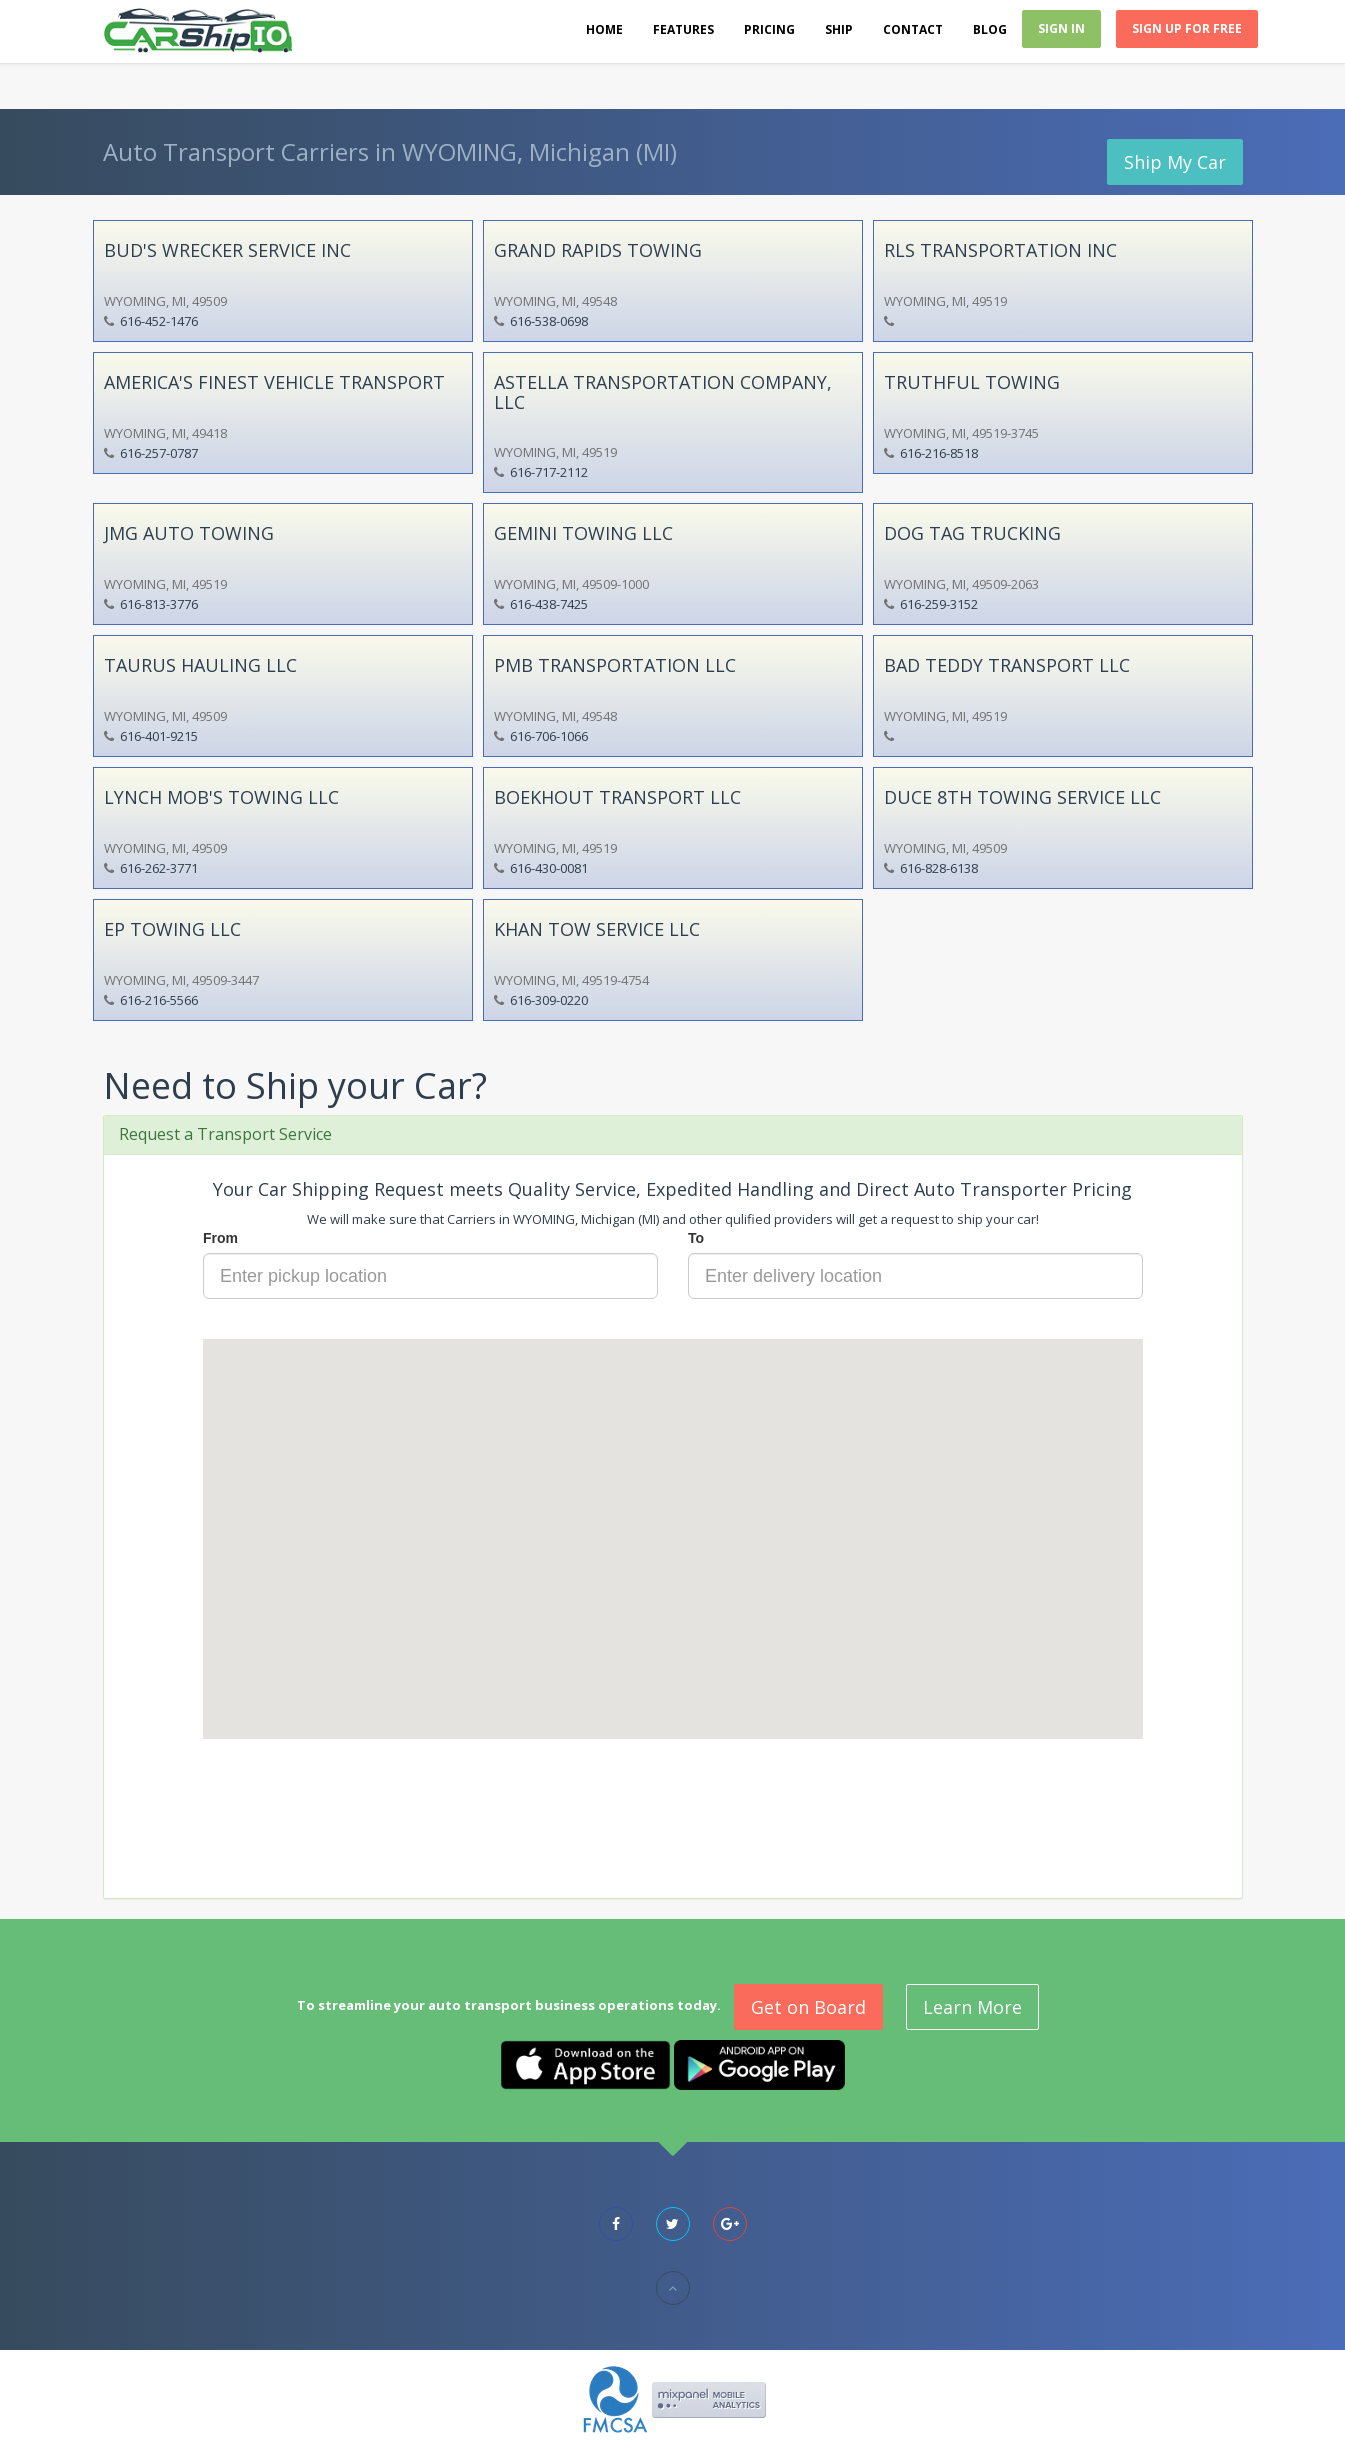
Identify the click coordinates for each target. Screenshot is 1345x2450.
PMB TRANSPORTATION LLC (615, 665)
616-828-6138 (939, 868)
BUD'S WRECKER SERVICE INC (227, 250)
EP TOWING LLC (172, 929)
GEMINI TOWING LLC (583, 533)
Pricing (769, 29)
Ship (839, 29)
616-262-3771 (159, 868)
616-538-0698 (549, 321)
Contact (913, 29)
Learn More (972, 2007)
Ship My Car (1175, 162)
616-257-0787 (159, 453)
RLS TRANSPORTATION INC (1000, 250)
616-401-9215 (159, 736)
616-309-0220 (549, 1000)
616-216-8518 (939, 453)
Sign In (1061, 28)
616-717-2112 (549, 472)
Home (604, 29)
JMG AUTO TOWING (189, 533)
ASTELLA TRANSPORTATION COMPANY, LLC (663, 392)
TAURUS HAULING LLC (200, 665)
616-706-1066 (549, 736)
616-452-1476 (159, 321)
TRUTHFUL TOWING (972, 382)
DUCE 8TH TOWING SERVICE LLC (1022, 797)
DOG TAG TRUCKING (972, 533)
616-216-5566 (159, 1000)
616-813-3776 (159, 604)
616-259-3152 (939, 604)
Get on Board (808, 2007)
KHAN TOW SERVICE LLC (597, 929)
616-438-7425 (549, 604)
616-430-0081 (549, 868)
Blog (990, 29)
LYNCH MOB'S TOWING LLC (221, 797)
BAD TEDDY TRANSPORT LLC (1007, 665)
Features (683, 29)
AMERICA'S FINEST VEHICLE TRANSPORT (274, 382)
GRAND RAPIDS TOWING (598, 250)
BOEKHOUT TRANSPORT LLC (617, 797)
